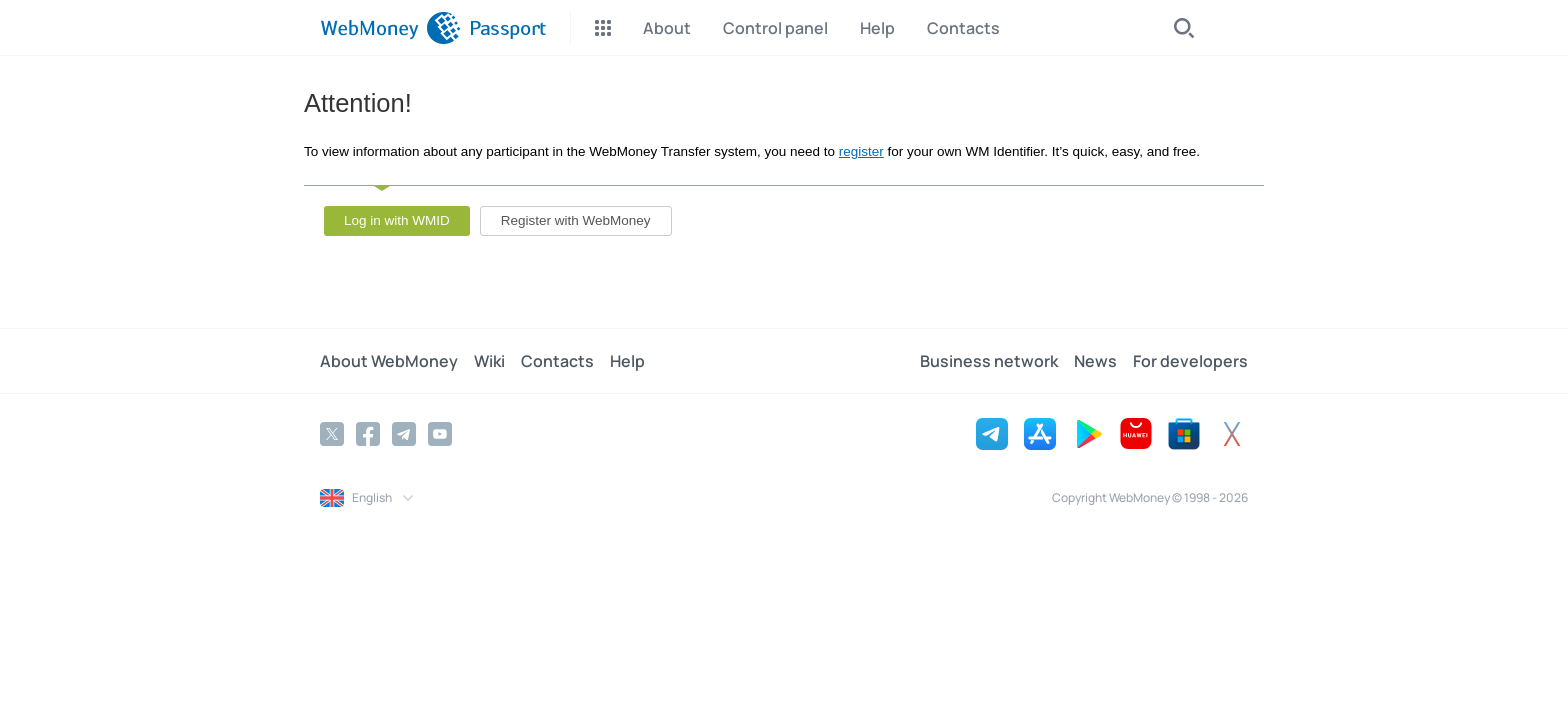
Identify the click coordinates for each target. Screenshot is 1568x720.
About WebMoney (389, 361)
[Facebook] (368, 434)
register (861, 151)
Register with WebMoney (576, 220)
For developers (1190, 361)
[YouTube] (440, 434)
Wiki (489, 361)
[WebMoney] (390, 28)
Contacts (557, 361)
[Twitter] (332, 434)
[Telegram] (404, 434)
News (1095, 361)
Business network (989, 361)
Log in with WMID (397, 220)
